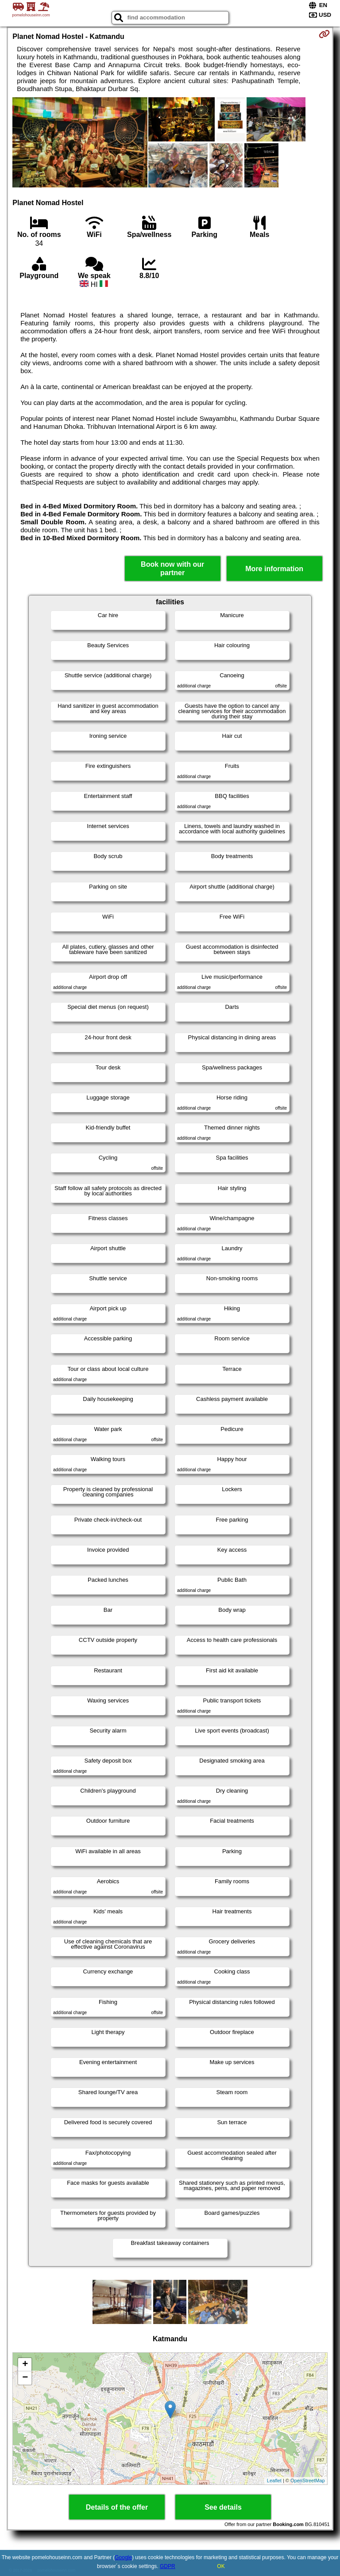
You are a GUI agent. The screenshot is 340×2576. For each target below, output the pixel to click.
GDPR (167, 2566)
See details (223, 2507)
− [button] (25, 2378)
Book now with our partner (172, 568)
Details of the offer (117, 2507)
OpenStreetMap (307, 2480)
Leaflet (274, 2480)
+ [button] (25, 2364)
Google (123, 2557)
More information (274, 568)
